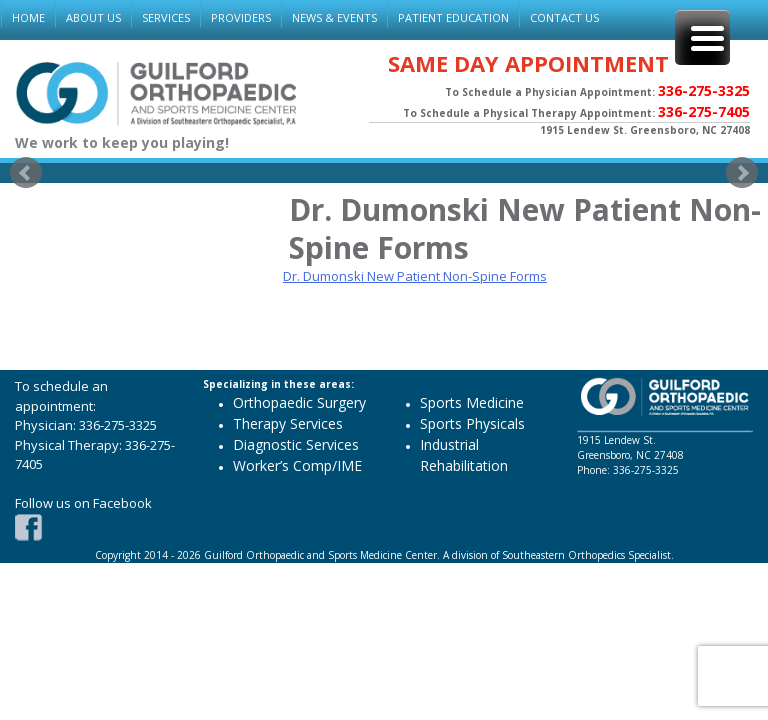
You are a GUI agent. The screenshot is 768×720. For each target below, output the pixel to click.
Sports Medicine (472, 402)
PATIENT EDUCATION (453, 17)
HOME (28, 17)
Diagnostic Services (296, 444)
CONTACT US (564, 17)
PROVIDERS (241, 17)
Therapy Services (288, 423)
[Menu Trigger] (702, 37)
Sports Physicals (472, 423)
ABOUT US (93, 17)
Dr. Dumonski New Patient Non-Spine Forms (415, 276)
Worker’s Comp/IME (297, 465)
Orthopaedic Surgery (299, 402)
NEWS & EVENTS (334, 17)
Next (742, 173)
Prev (26, 173)
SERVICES (166, 17)
